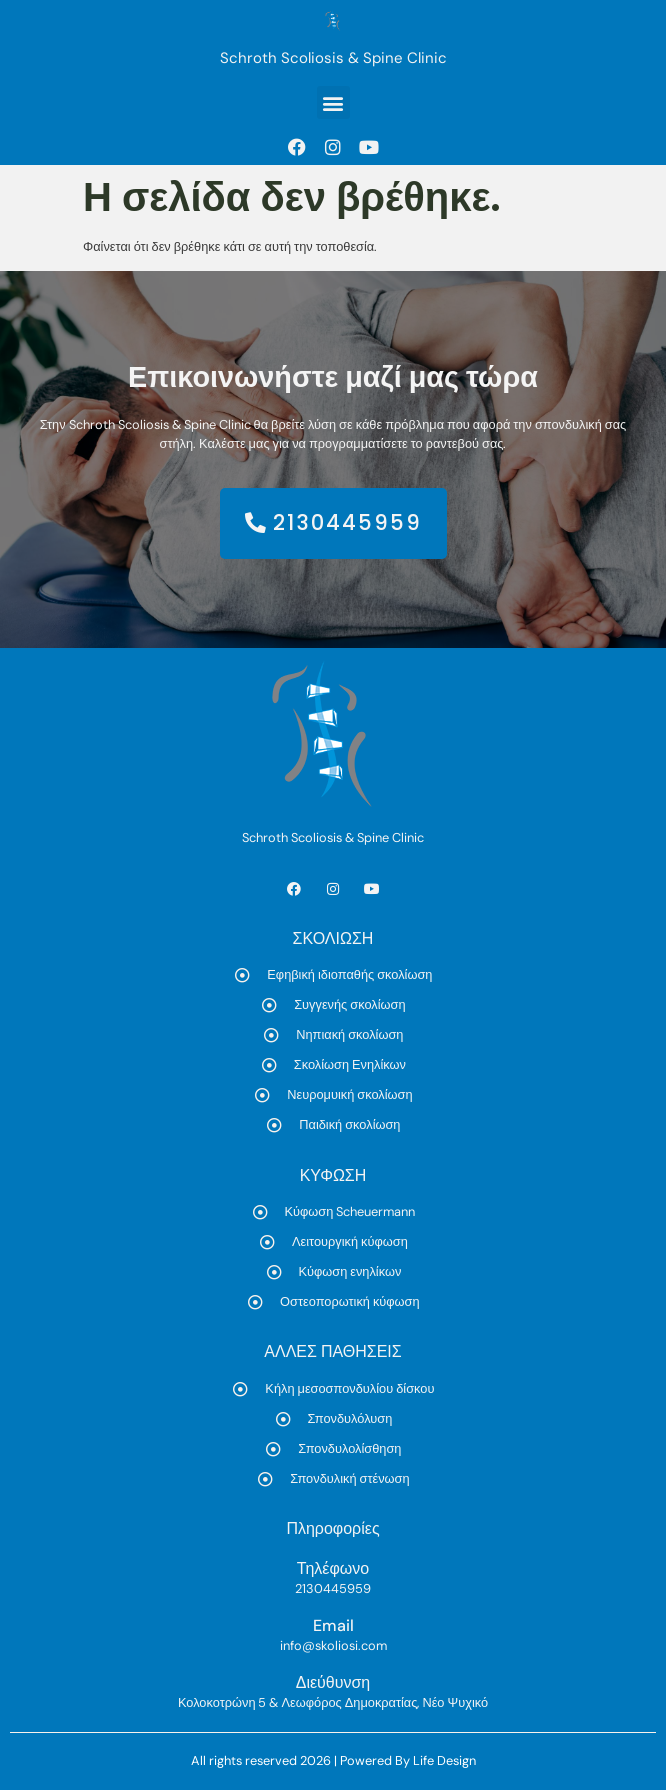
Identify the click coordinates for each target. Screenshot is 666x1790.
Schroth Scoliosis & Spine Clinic (333, 58)
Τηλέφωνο (333, 1568)
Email (333, 1625)
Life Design (444, 1760)
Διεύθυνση (333, 1682)
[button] (333, 102)
